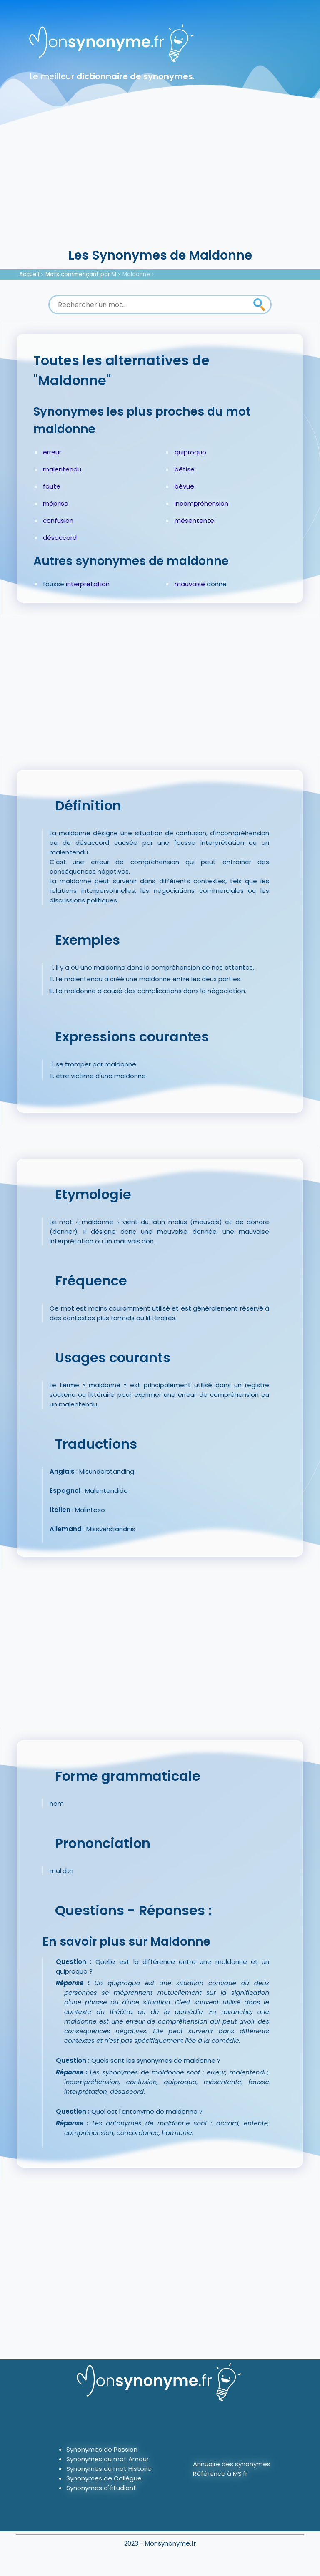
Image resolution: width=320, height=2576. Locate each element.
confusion (58, 520)
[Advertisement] (160, 183)
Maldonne (136, 274)
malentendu (62, 469)
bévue (184, 486)
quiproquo (190, 452)
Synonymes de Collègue (104, 2478)
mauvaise (190, 584)
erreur (52, 452)
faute (51, 486)
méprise (55, 503)
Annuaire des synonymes (231, 2464)
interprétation (88, 584)
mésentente (194, 520)
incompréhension (201, 503)
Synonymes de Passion (102, 2449)
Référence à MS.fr (220, 2473)
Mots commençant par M (80, 274)
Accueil (29, 274)
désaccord (60, 537)
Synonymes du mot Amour (107, 2459)
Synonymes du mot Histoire (109, 2468)
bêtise (185, 469)
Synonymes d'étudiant (101, 2487)
